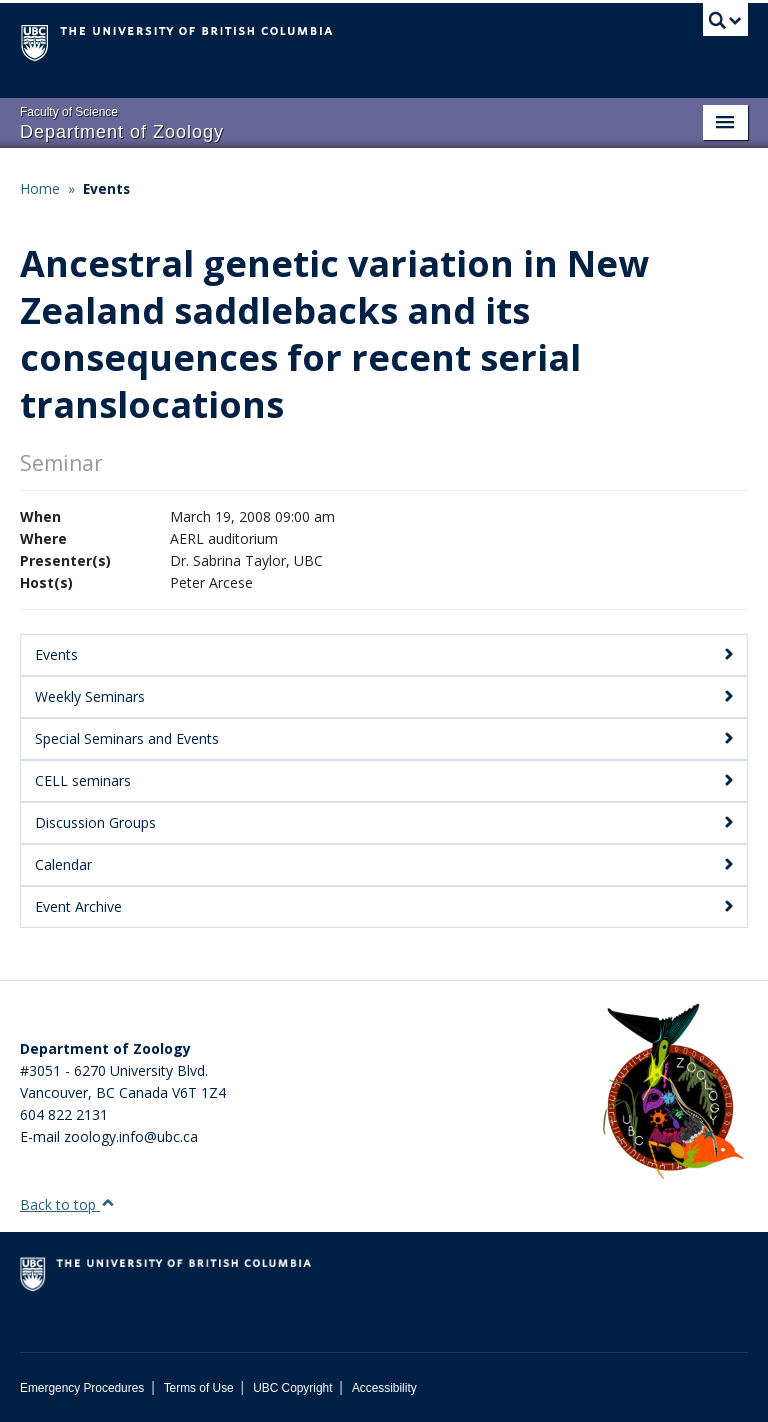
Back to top (67, 1204)
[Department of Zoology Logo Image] (673, 1092)
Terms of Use (199, 1388)
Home (40, 188)
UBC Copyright (292, 1388)
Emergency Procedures (82, 1388)
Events (106, 188)
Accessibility (384, 1388)
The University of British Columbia (329, 41)
